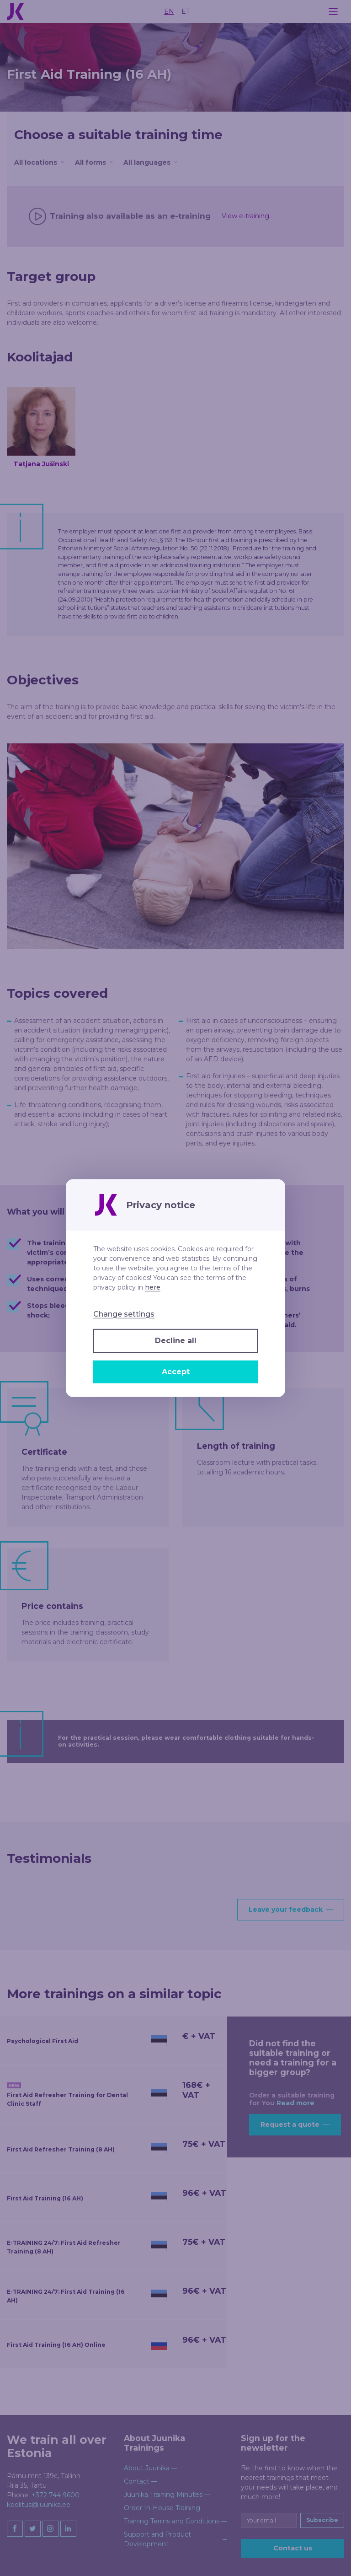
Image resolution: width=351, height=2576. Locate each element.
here (152, 1287)
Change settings (123, 1314)
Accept (176, 1371)
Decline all (176, 1340)
